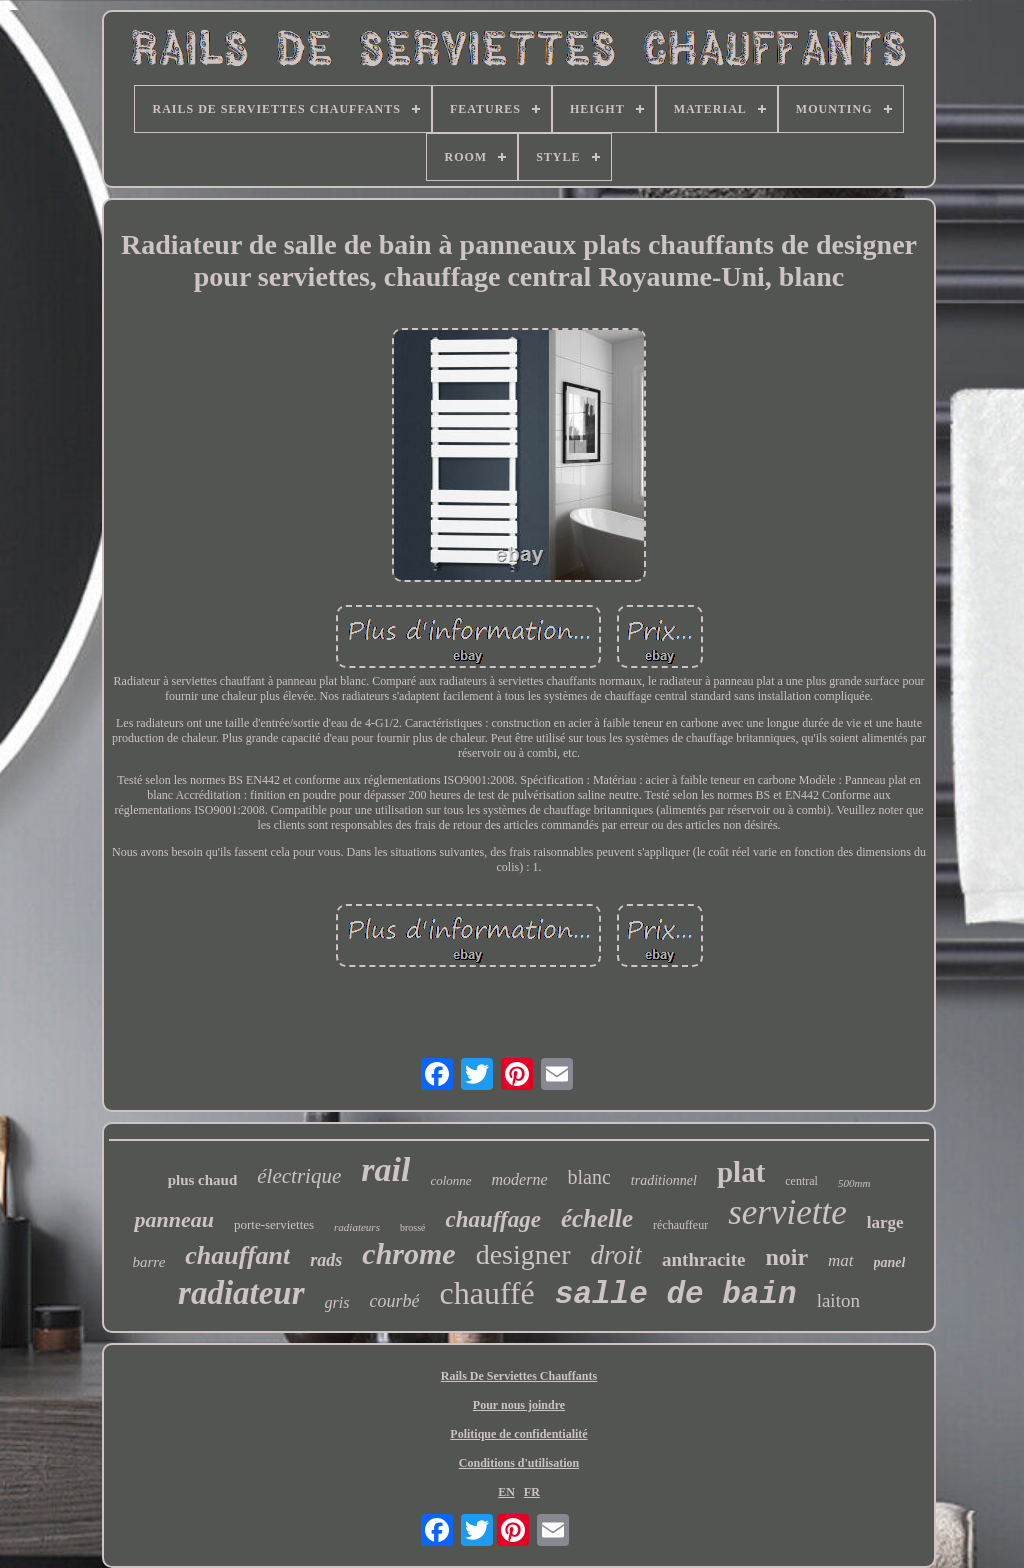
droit (617, 1255)
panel (890, 1262)
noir (786, 1257)
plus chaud (203, 1180)
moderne (520, 1179)
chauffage (492, 1219)
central (801, 1181)
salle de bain (676, 1294)
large (885, 1222)
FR (532, 1492)
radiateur (241, 1293)
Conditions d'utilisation (519, 1463)
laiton (838, 1300)
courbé (394, 1301)
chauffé (486, 1293)
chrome (408, 1253)
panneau (173, 1219)
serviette (787, 1212)
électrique (299, 1176)
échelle (597, 1218)
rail (385, 1169)
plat (741, 1172)
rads (326, 1260)
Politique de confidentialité (518, 1434)
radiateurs (357, 1227)
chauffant (237, 1255)
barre (149, 1262)
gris (337, 1302)
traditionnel (664, 1180)
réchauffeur (680, 1225)
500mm (854, 1183)
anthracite (703, 1259)
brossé (413, 1227)
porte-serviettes (274, 1224)
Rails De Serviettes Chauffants (519, 1376)
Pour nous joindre (519, 1405)
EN (506, 1492)
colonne (450, 1180)
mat (841, 1260)
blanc (589, 1177)
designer (523, 1254)
